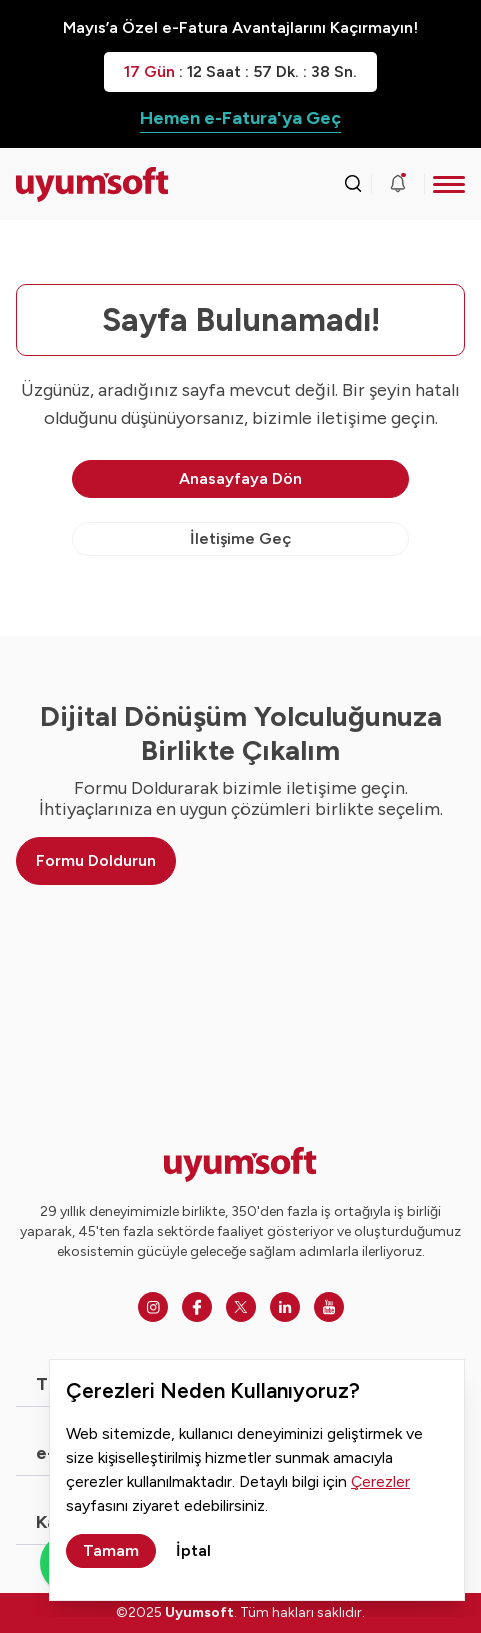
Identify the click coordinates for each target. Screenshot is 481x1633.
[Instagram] (153, 1307)
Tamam (111, 1550)
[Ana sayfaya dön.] (72, 184)
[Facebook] (197, 1307)
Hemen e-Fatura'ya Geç (240, 118)
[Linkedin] (285, 1307)
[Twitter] (241, 1307)
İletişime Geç (240, 538)
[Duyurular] (398, 184)
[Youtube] (329, 1307)
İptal (193, 1550)
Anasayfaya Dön (240, 478)
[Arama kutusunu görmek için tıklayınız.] (353, 184)
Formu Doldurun (96, 860)
